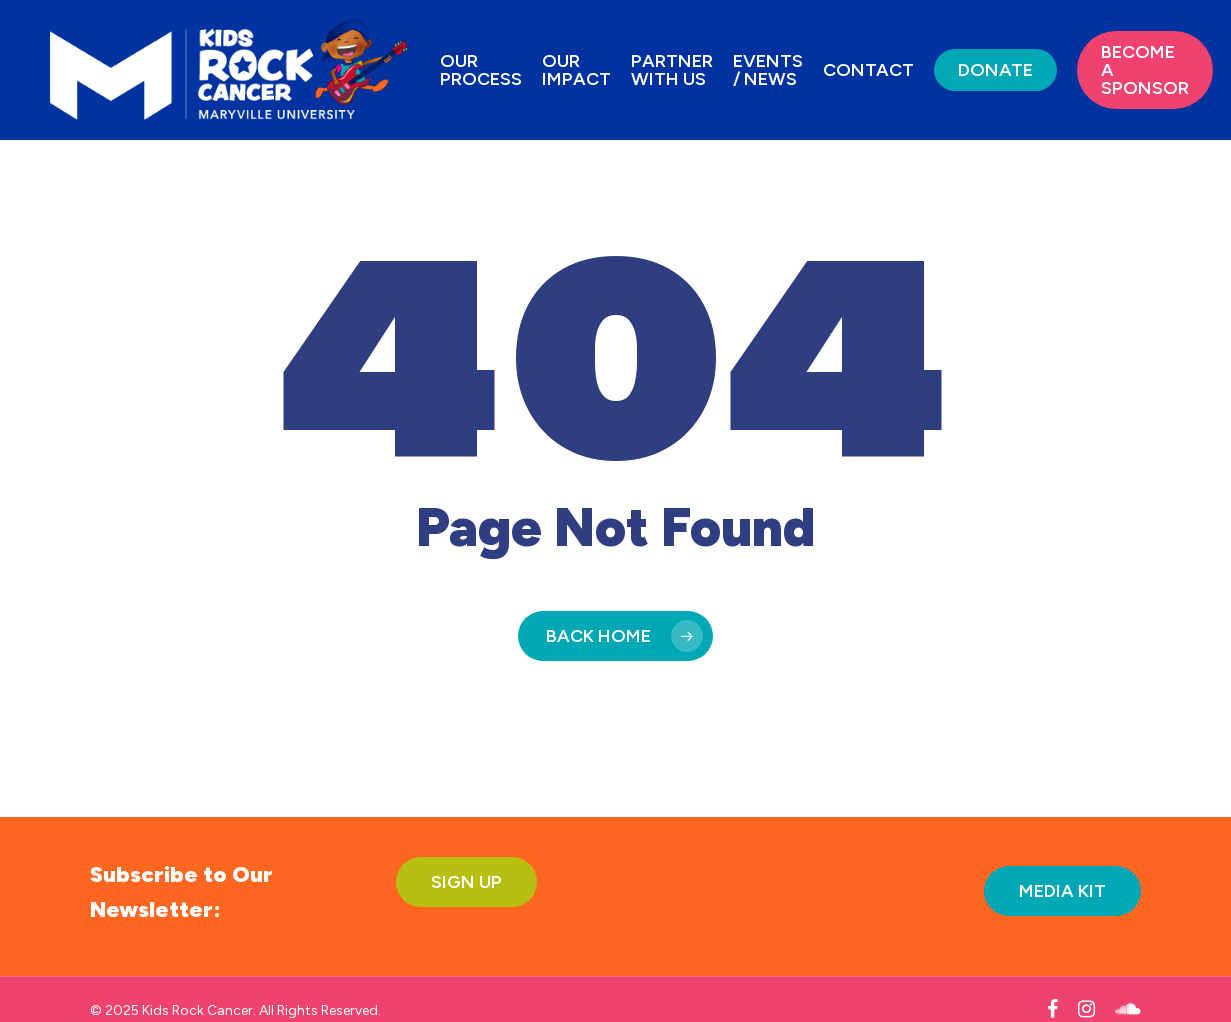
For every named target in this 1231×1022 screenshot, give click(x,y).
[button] (466, 882)
